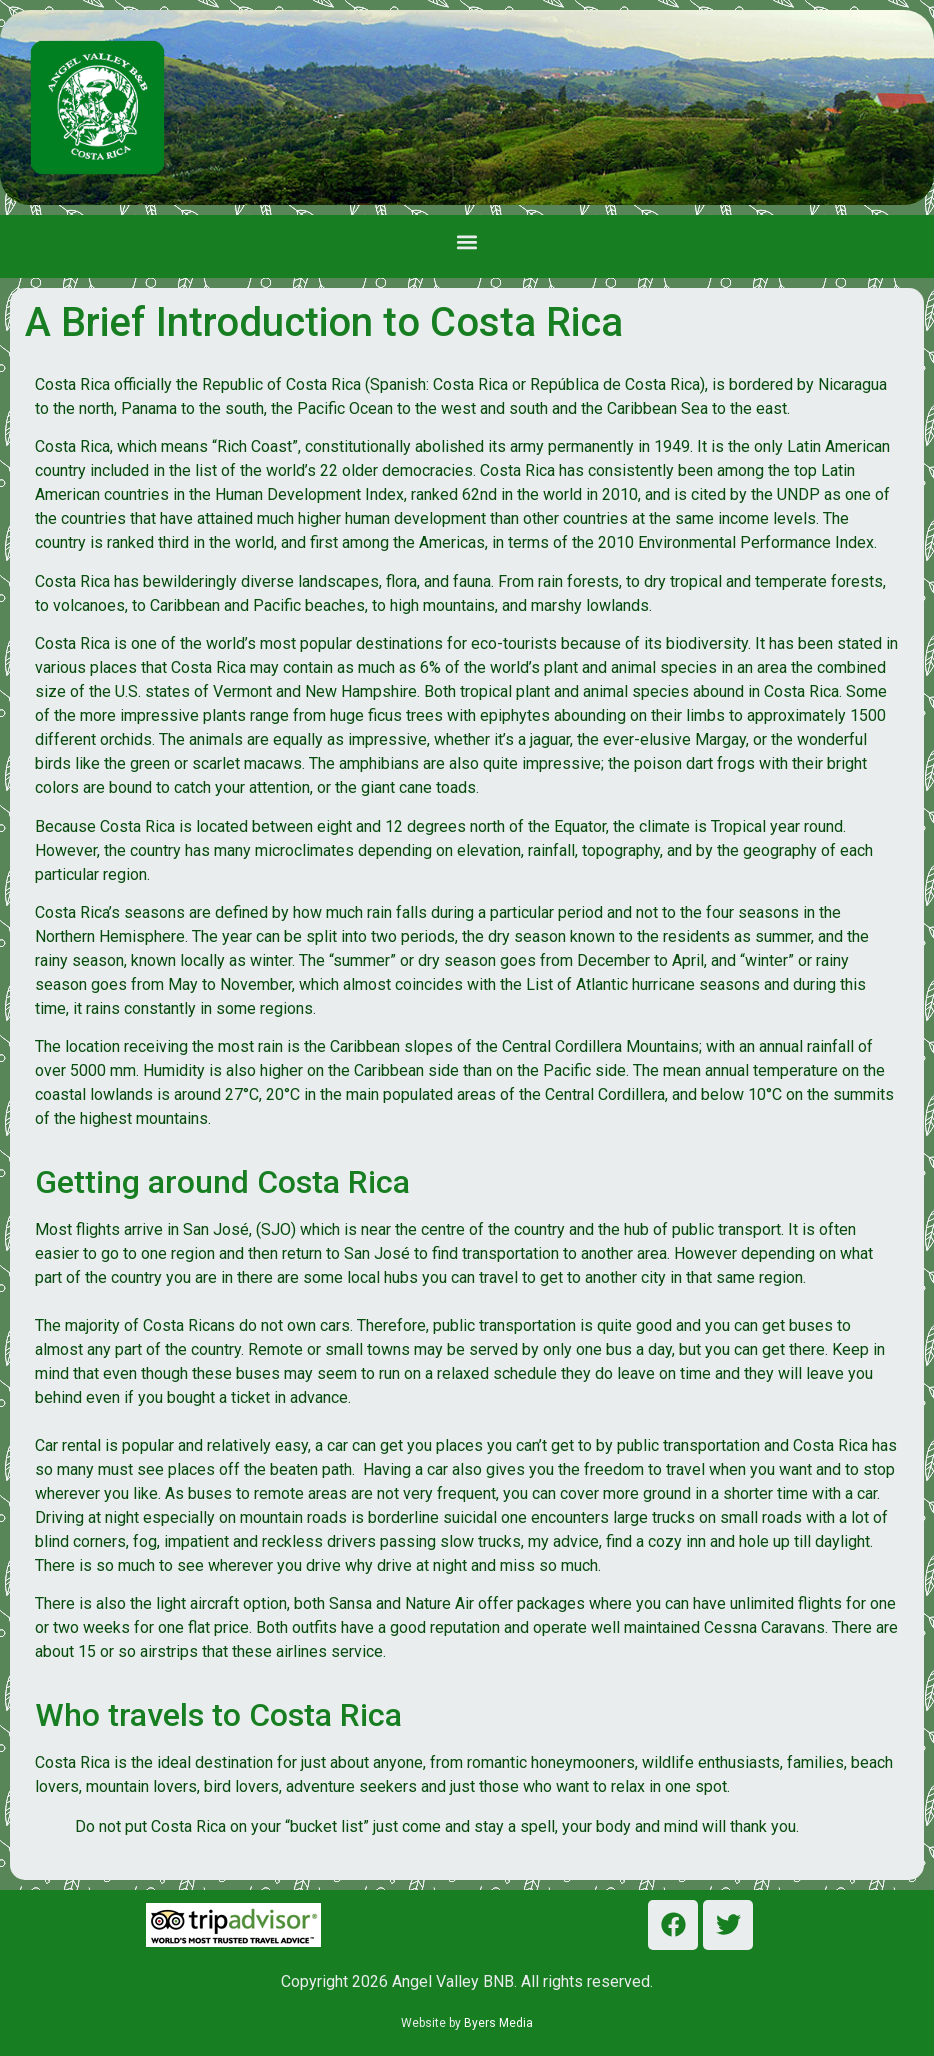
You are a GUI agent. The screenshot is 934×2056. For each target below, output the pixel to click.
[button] (467, 241)
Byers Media (498, 2023)
